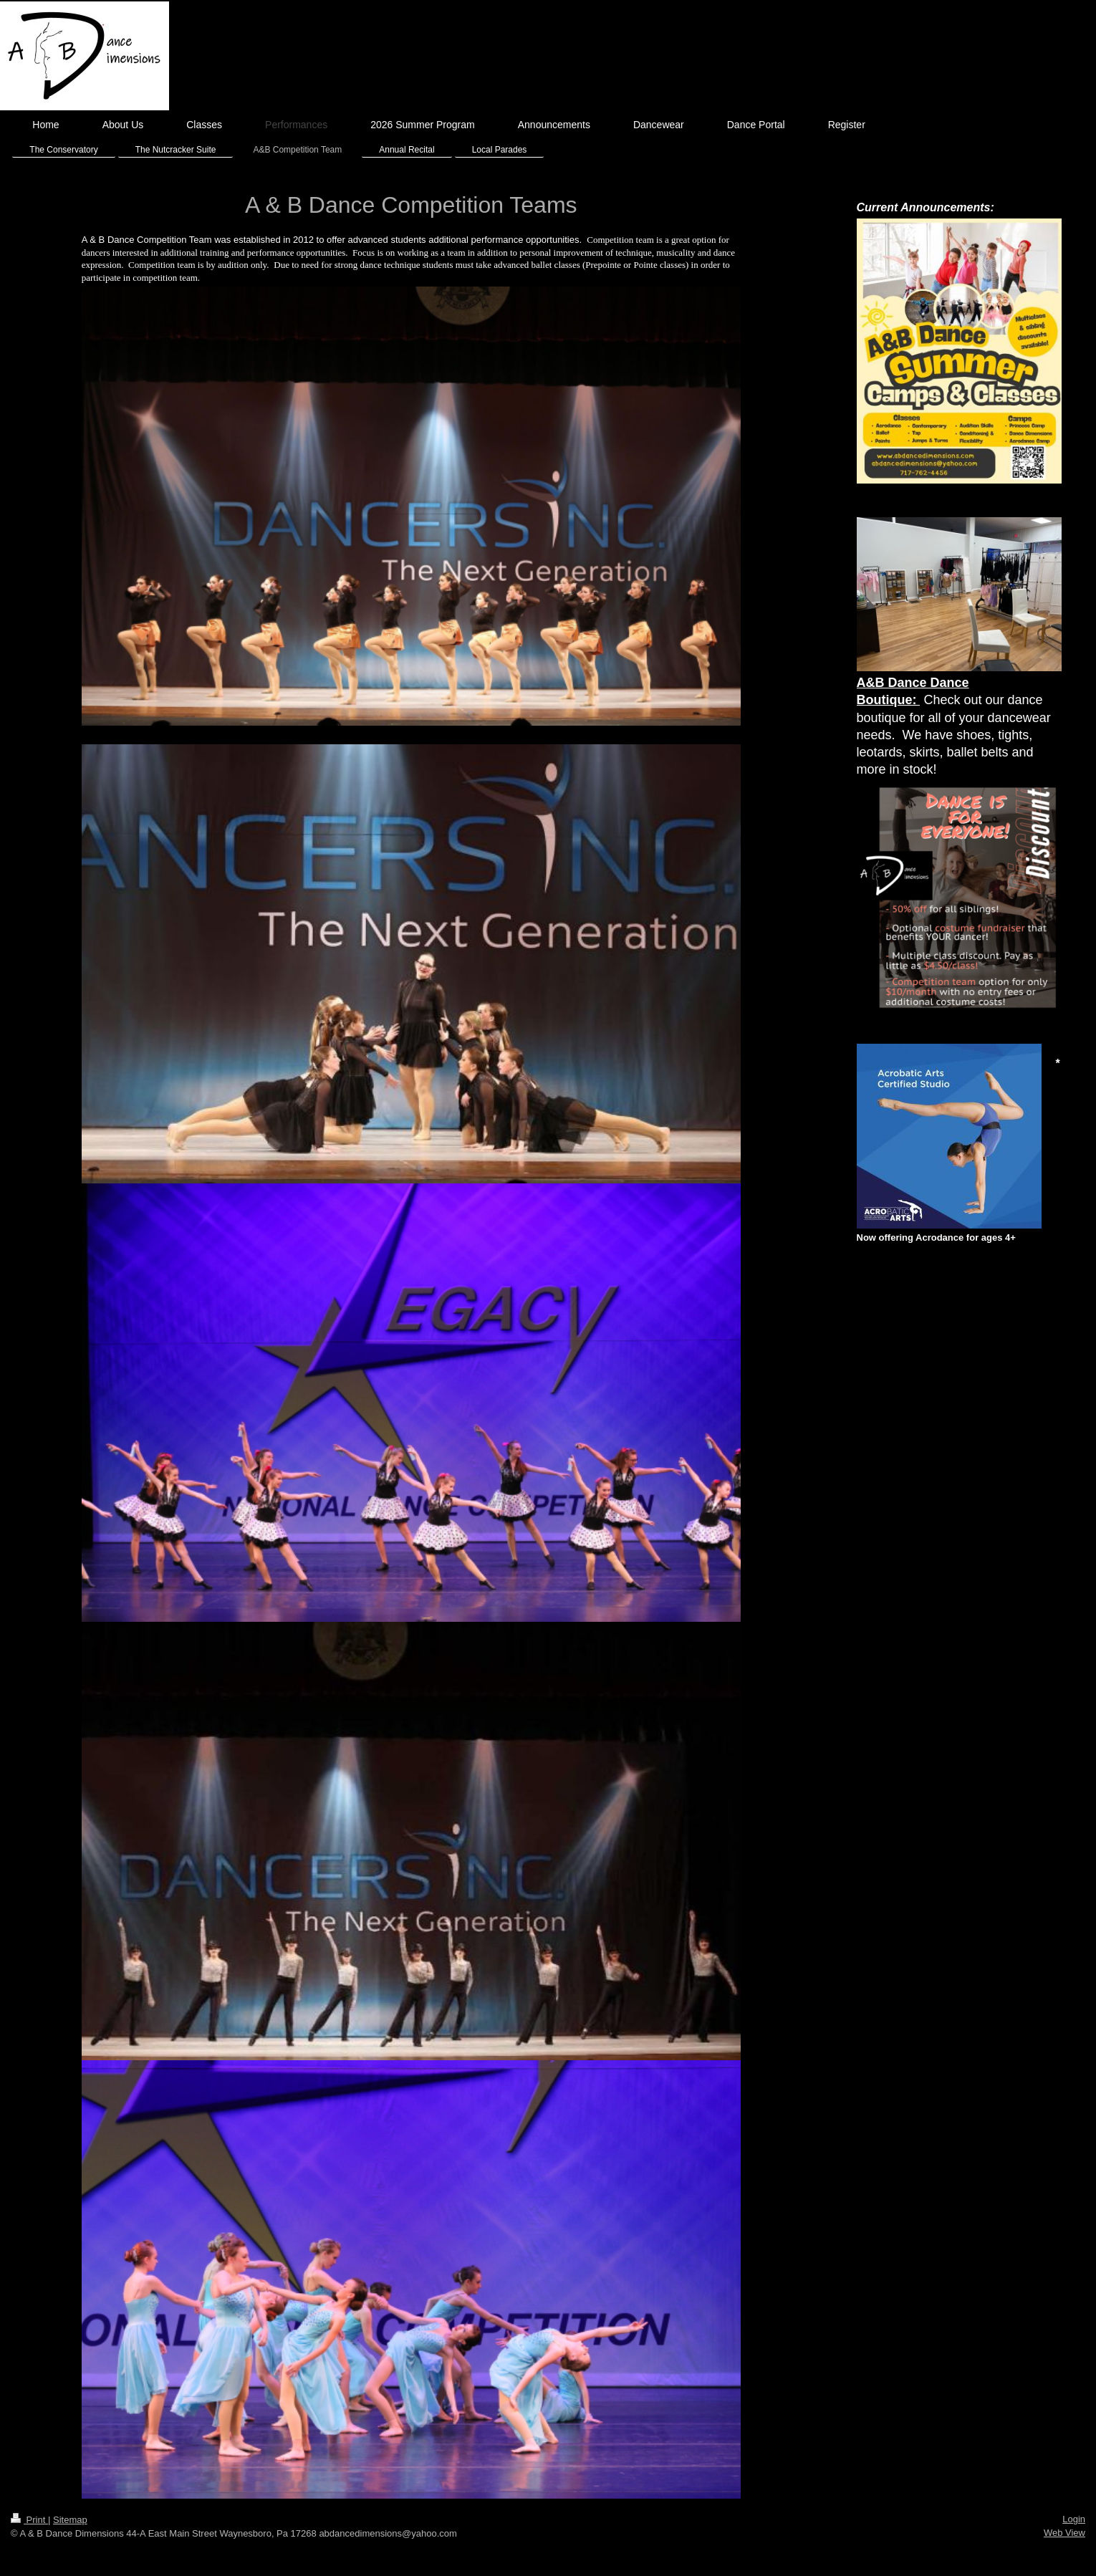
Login (1073, 2519)
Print (29, 2519)
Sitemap (70, 2519)
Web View (1064, 2532)
